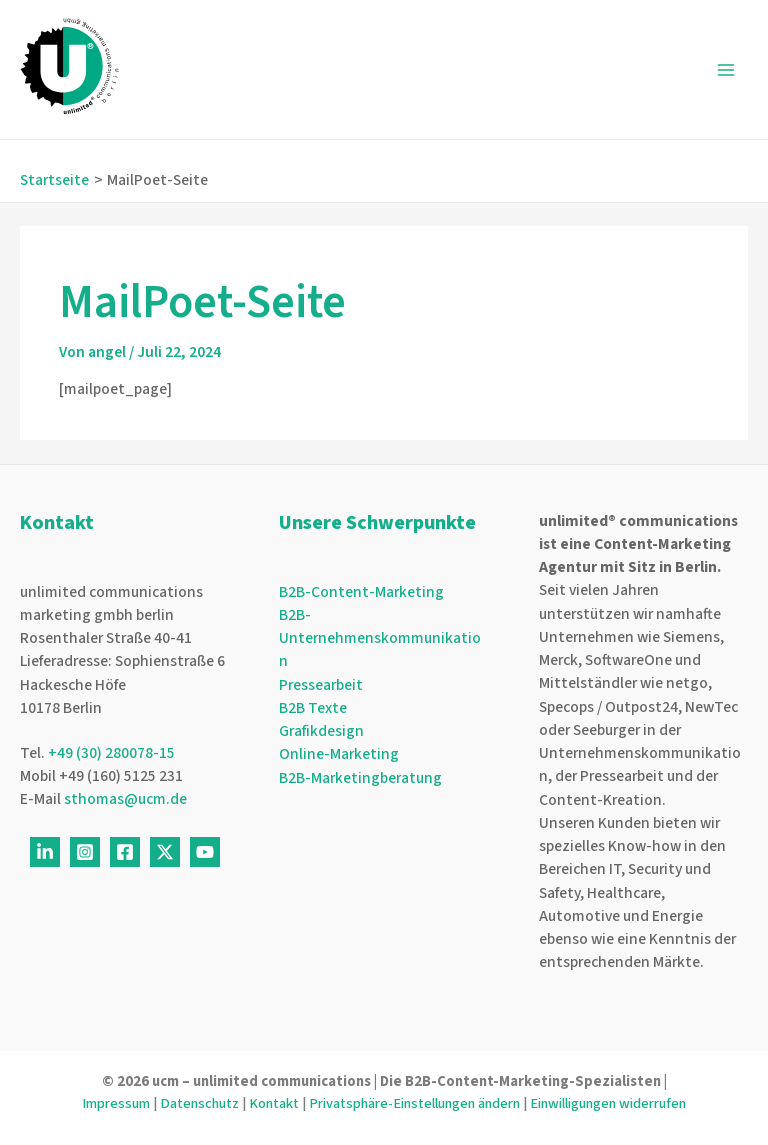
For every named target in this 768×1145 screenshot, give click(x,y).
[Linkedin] (45, 852)
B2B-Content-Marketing (361, 592)
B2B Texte (313, 708)
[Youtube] (205, 852)
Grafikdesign (321, 731)
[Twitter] (165, 852)
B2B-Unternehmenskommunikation (380, 638)
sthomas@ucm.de (125, 799)
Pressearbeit (321, 685)
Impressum (116, 1103)
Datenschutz (199, 1103)
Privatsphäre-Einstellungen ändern (414, 1103)
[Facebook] (125, 852)
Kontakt (274, 1103)
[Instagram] (85, 852)
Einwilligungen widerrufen (608, 1103)
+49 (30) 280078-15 (111, 753)
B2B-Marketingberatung (360, 778)
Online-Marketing (339, 754)
